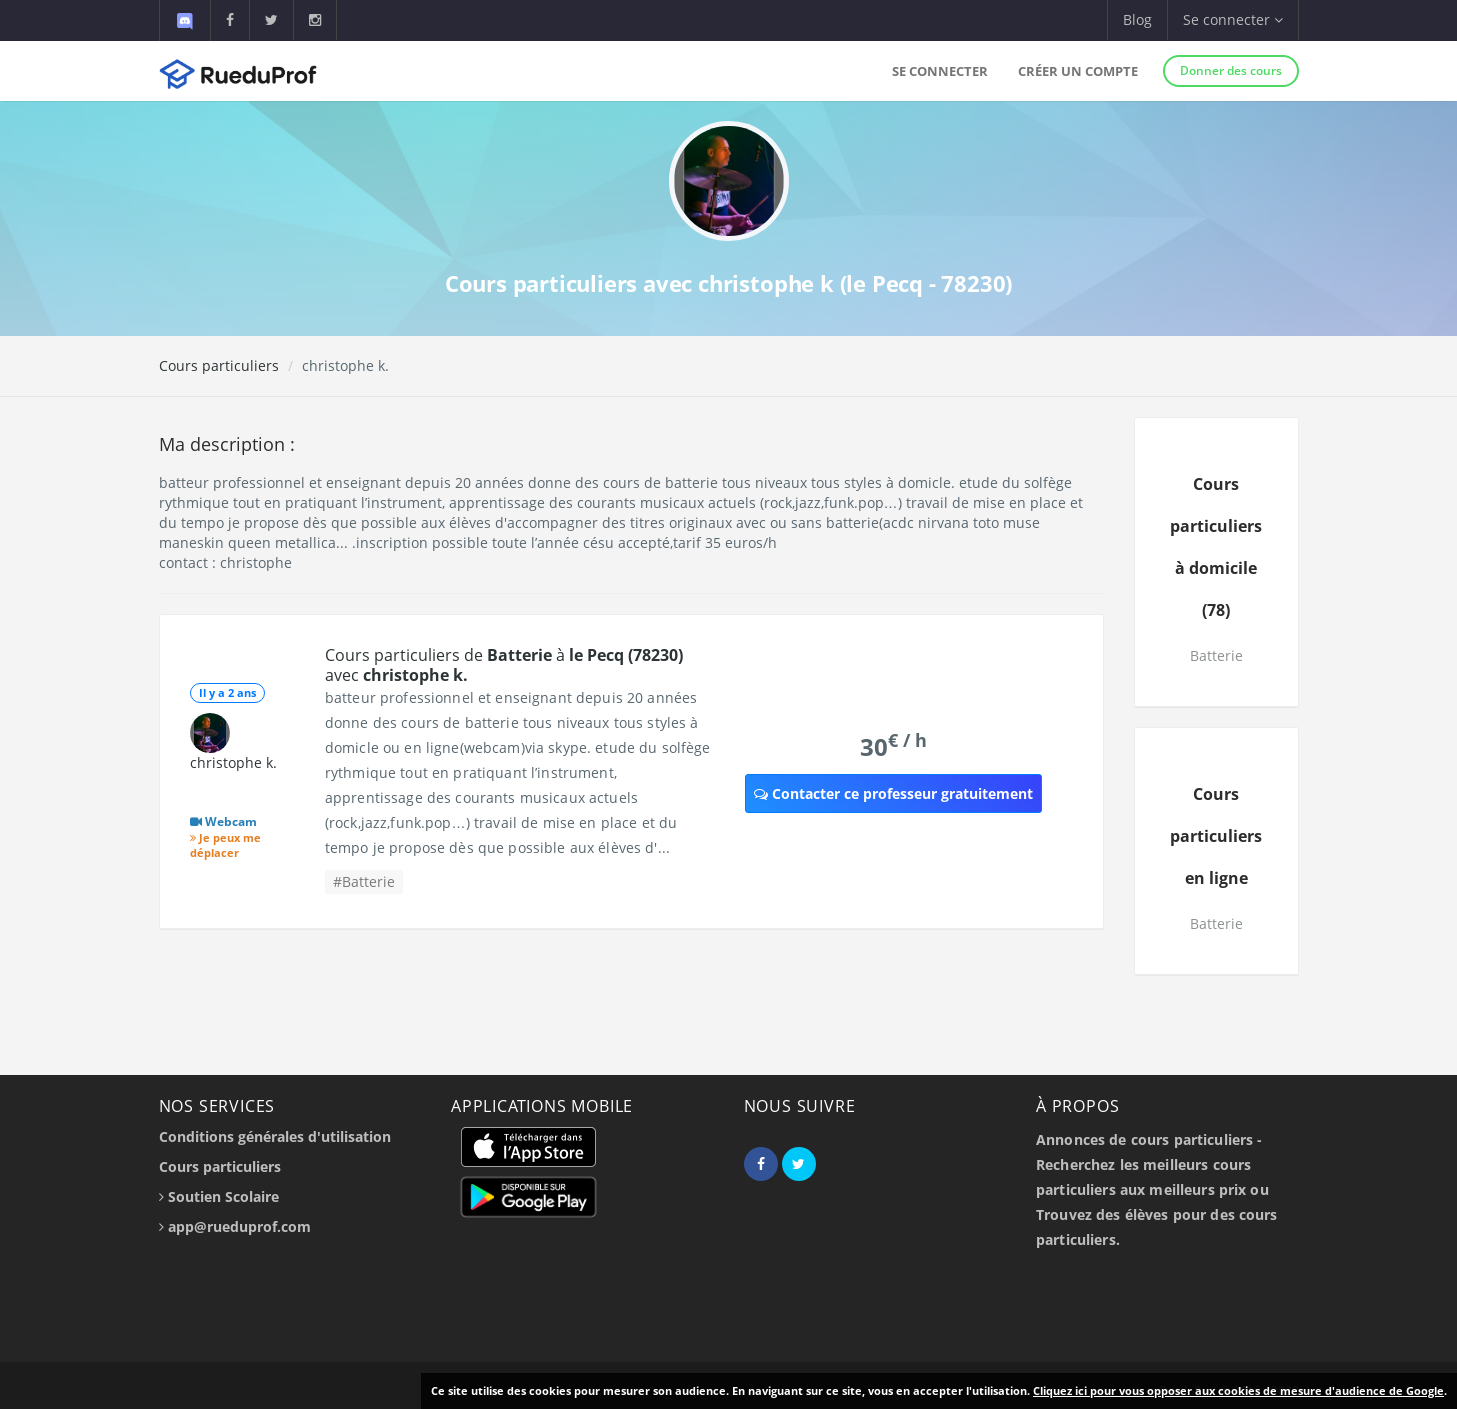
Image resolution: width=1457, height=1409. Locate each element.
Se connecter (940, 71)
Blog (1137, 19)
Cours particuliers (219, 365)
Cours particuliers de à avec (504, 665)
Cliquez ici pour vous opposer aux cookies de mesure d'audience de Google (1238, 1390)
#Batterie (364, 881)
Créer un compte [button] (1078, 71)
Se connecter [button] (1233, 19)
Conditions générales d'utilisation (275, 1136)
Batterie (1216, 655)
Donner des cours (1231, 70)
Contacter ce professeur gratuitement (893, 793)
